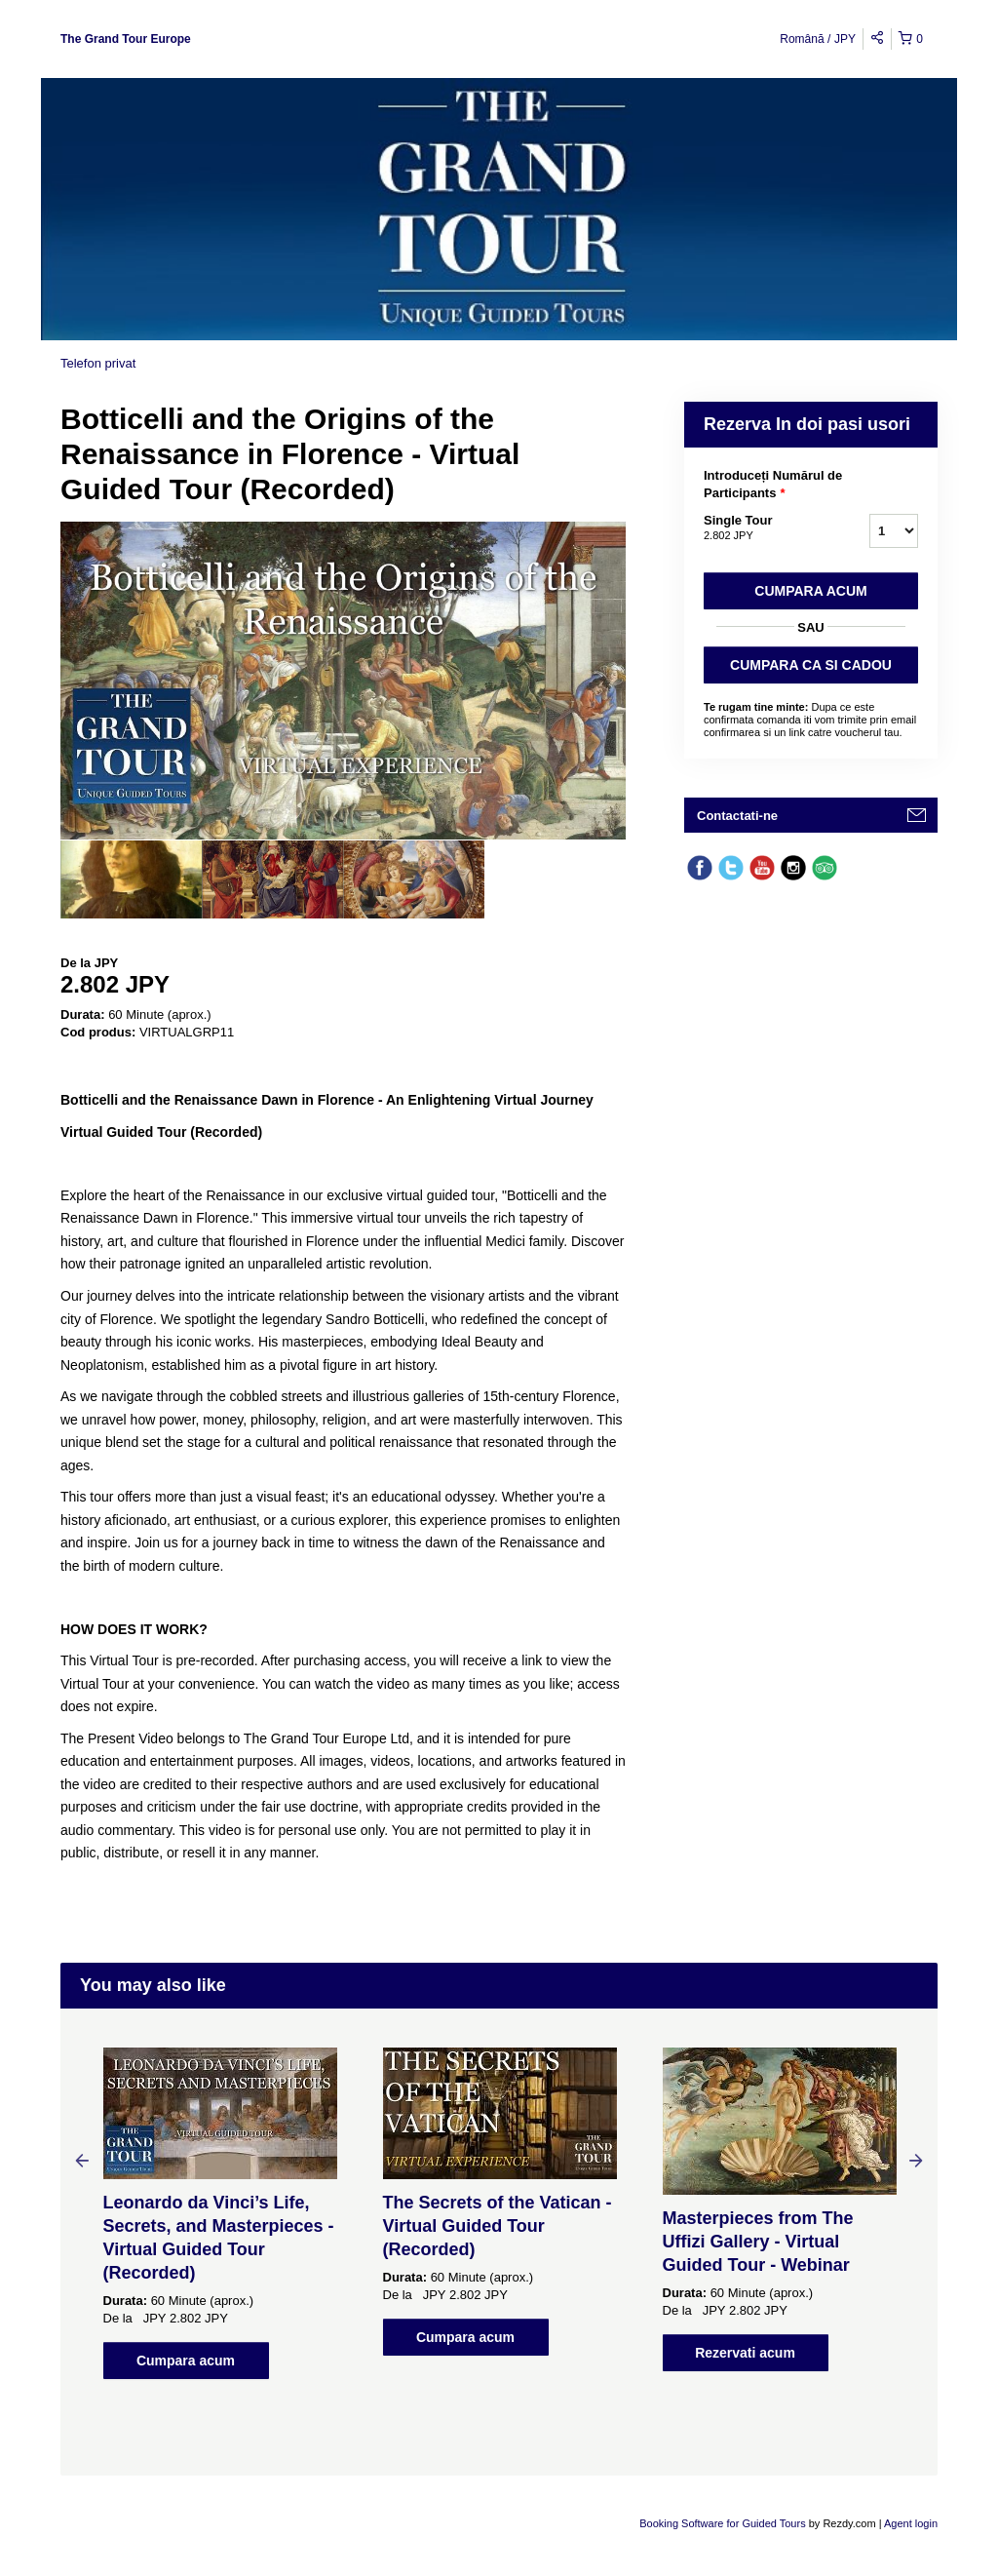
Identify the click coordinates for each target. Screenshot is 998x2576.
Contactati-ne (737, 815)
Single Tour (762, 528)
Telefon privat (97, 363)
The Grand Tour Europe (125, 39)
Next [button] (916, 2159)
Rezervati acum (745, 2353)
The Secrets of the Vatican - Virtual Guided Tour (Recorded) (497, 2226)
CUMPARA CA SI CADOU (811, 665)
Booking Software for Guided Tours (723, 2523)
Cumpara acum (810, 591)
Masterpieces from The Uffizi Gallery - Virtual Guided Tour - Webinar (758, 2241)
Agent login (911, 2523)
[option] (131, 879)
